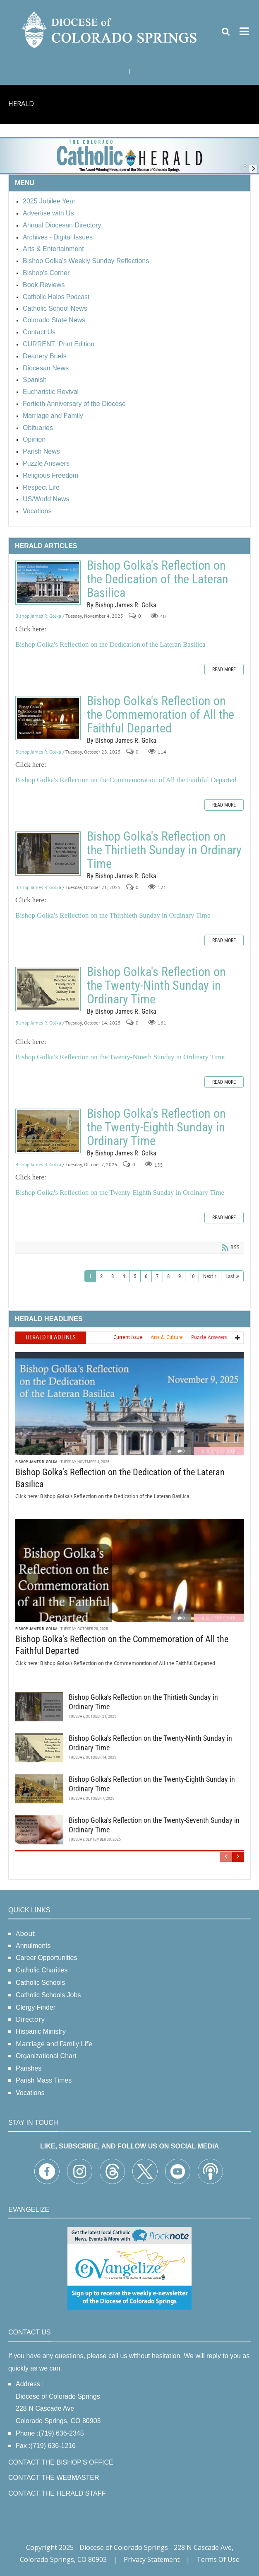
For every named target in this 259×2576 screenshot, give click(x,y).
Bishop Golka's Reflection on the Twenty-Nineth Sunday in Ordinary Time (120, 1057)
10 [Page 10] (191, 1276)
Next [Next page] (208, 1276)
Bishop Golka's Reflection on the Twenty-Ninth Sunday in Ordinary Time (48, 989)
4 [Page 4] (123, 1276)
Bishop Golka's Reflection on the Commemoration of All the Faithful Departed (48, 718)
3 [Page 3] (112, 1276)
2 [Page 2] (101, 1276)
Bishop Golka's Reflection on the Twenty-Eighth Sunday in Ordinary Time (48, 1131)
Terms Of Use (218, 2559)
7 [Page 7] (157, 1276)
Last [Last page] (230, 1276)
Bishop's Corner (218, 1451)
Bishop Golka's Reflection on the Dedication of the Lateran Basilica (48, 582)
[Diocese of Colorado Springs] (110, 29)
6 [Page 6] (146, 1276)
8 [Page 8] (168, 1276)
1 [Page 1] (90, 1276)
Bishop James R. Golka (38, 616)
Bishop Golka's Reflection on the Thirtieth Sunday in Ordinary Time (48, 853)
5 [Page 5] (135, 1276)
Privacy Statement (152, 2559)
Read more (224, 669)
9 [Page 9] (179, 1276)
